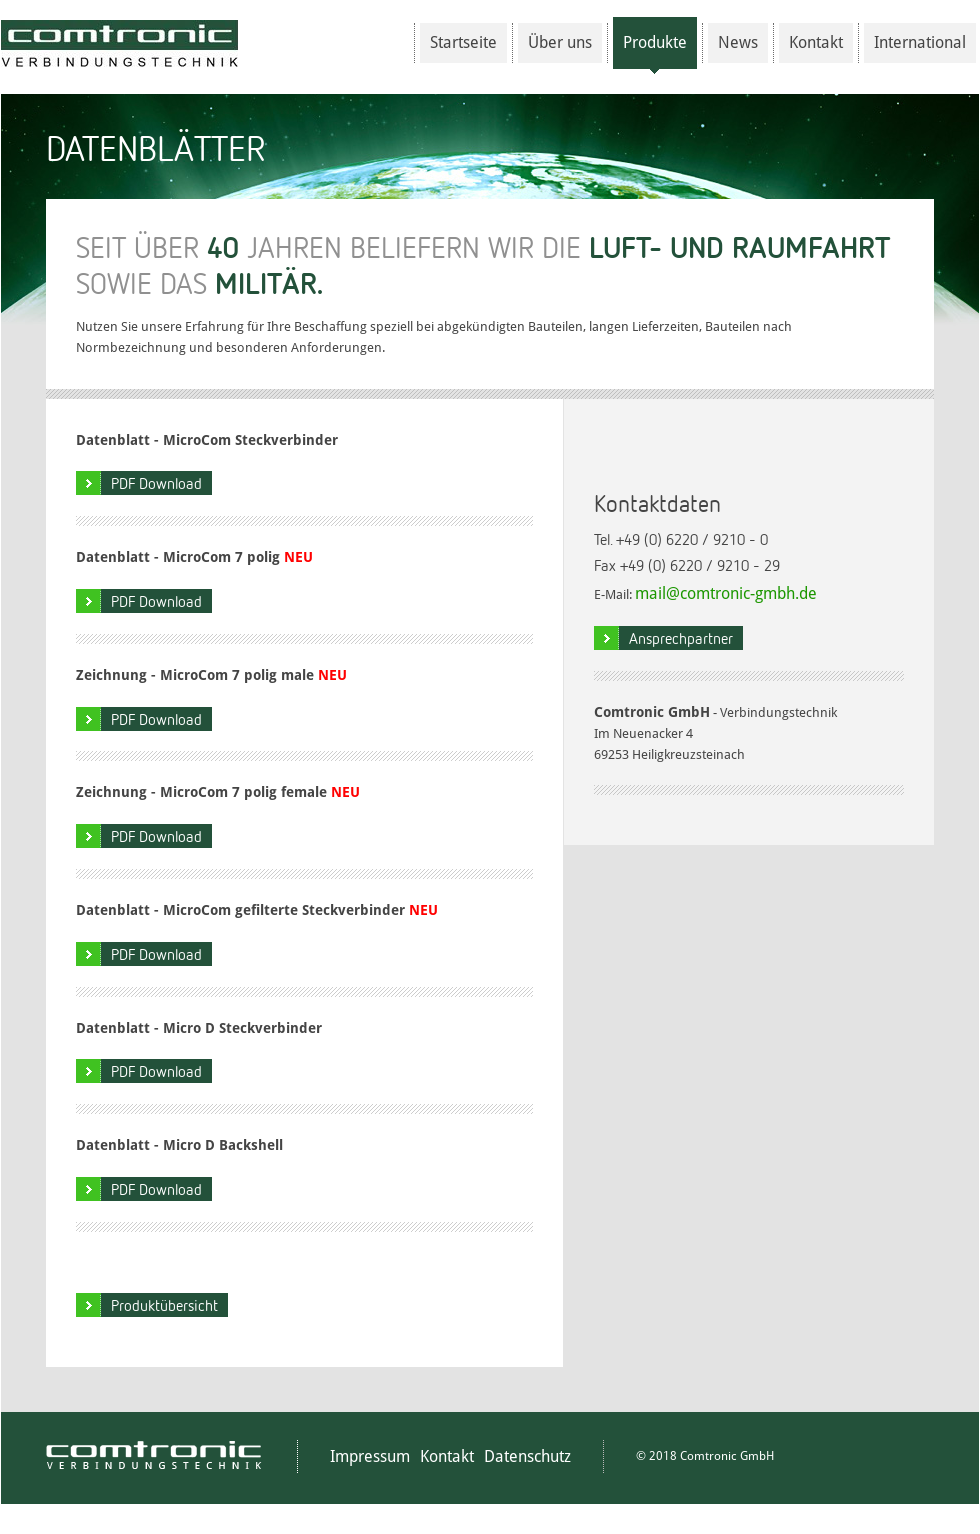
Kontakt (816, 42)
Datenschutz (527, 1456)
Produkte (655, 51)
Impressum (370, 1456)
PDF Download (156, 483)
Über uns (560, 42)
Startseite (463, 42)
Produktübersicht (164, 1305)
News (738, 42)
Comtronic (119, 43)
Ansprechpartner (681, 638)
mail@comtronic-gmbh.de (726, 593)
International (920, 42)
